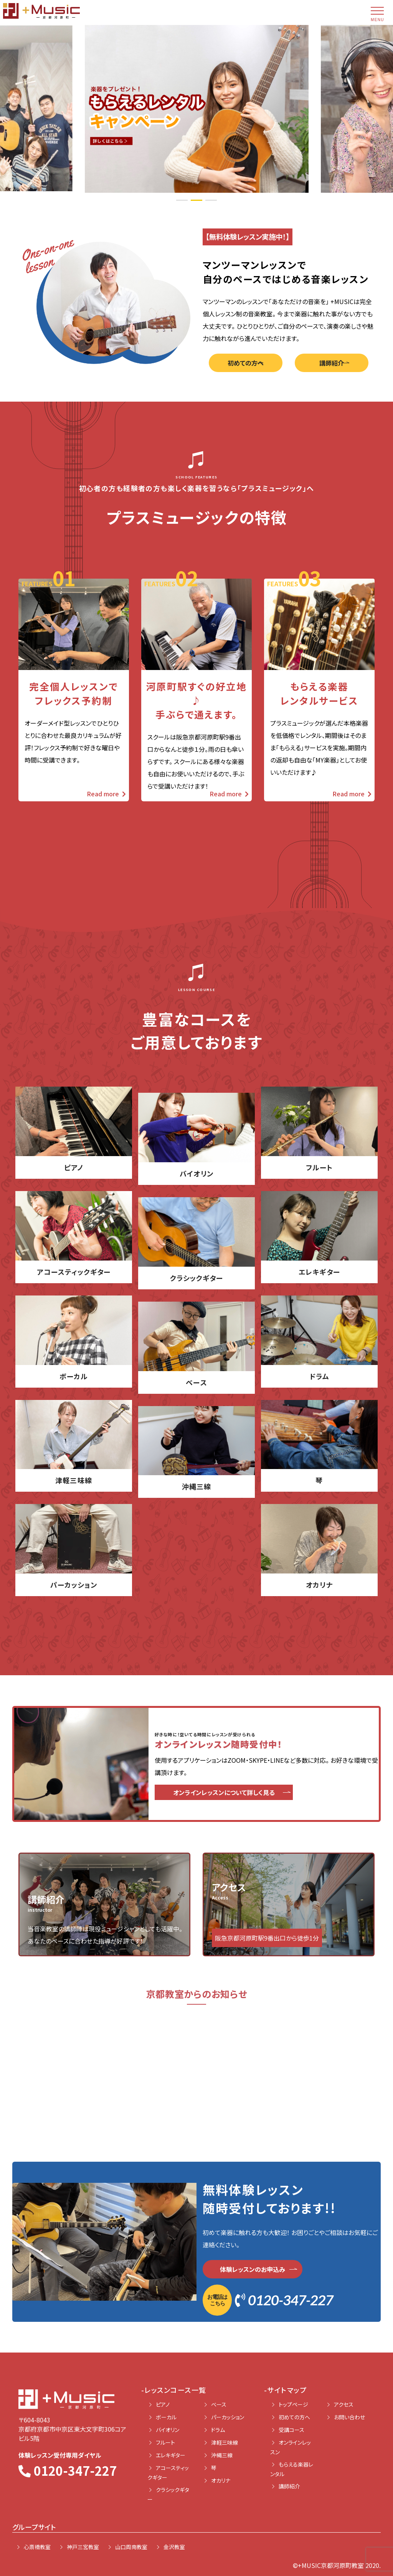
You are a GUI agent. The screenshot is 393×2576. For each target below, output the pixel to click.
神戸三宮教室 (83, 2547)
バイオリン (167, 2430)
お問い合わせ (349, 2417)
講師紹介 (289, 2486)
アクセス (343, 2404)
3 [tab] (211, 200)
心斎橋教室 (37, 2547)
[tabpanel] (197, 108)
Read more (106, 793)
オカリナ (220, 2480)
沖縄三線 (222, 2455)
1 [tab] (182, 200)
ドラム (218, 2430)
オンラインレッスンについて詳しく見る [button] (224, 1792)
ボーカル (166, 2417)
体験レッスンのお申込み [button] (252, 2269)
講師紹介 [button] (331, 362)
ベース (218, 2404)
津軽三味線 (224, 2442)
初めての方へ (294, 2417)
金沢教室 (174, 2547)
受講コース (291, 2430)
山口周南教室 (131, 2547)
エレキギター (170, 2455)
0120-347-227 (268, 2300)
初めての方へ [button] (246, 362)
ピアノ (163, 2404)
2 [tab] (196, 200)
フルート (165, 2442)
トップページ (293, 2404)
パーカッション (227, 2417)
